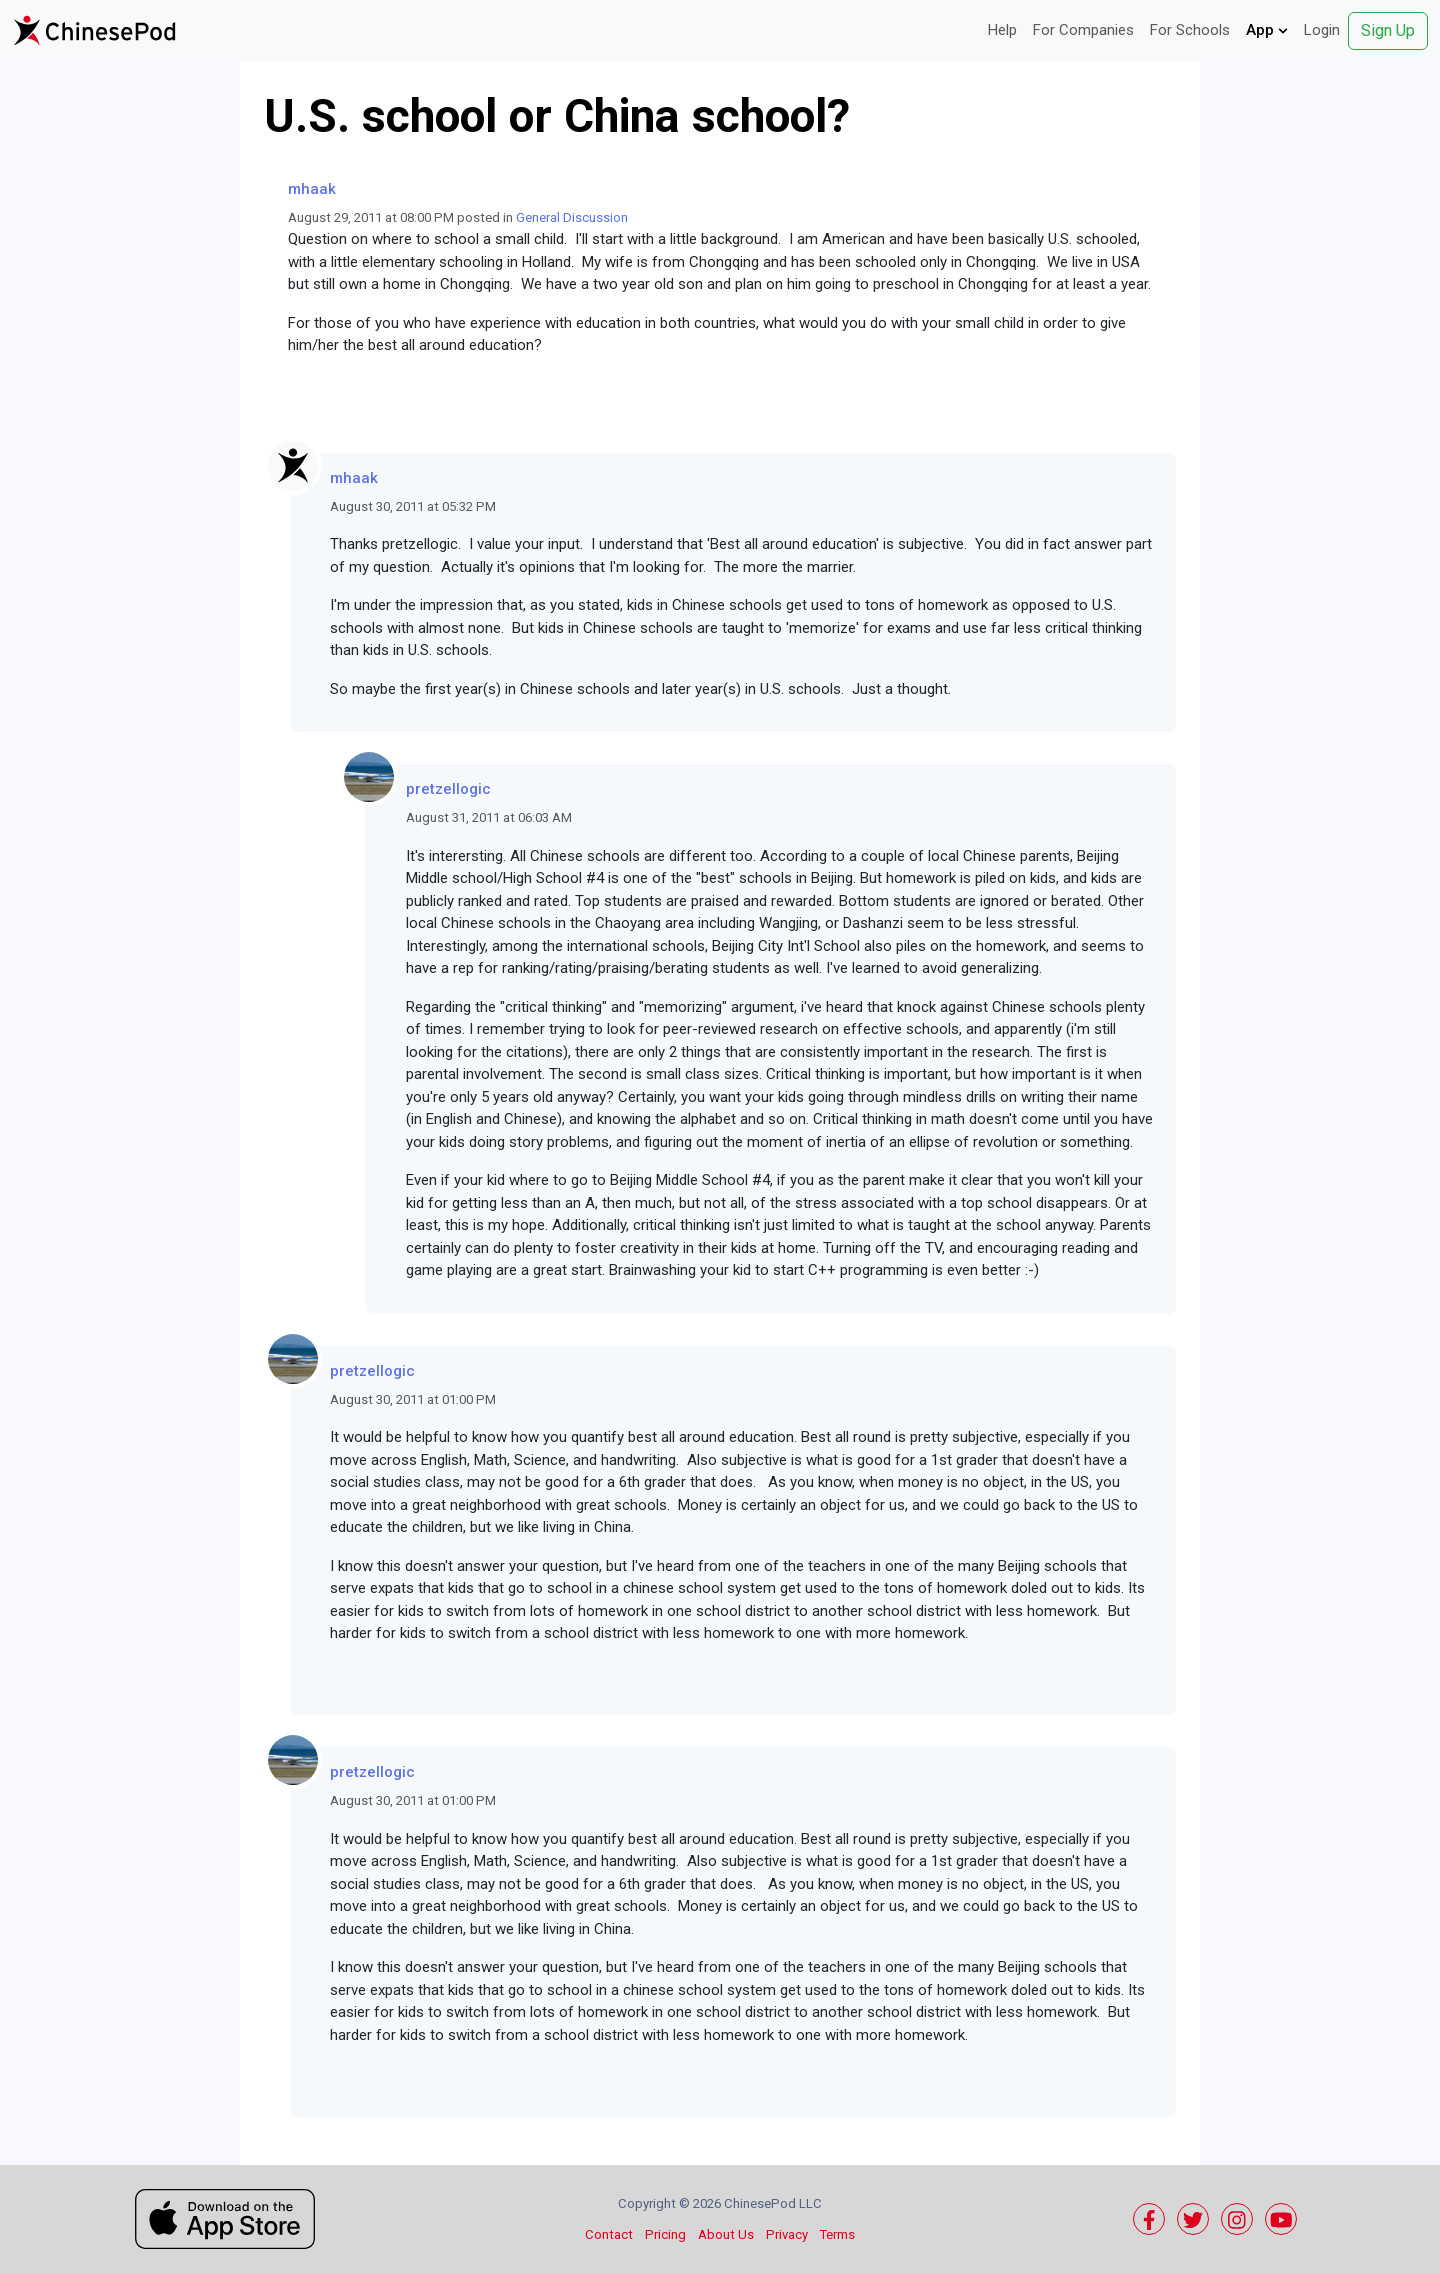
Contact (609, 2234)
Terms (837, 2234)
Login (1322, 30)
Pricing (665, 2234)
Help (1002, 30)
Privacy (787, 2234)
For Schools (1190, 30)
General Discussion (572, 217)
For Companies (1083, 30)
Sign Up (1388, 30)
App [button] (1267, 30)
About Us (726, 2234)
